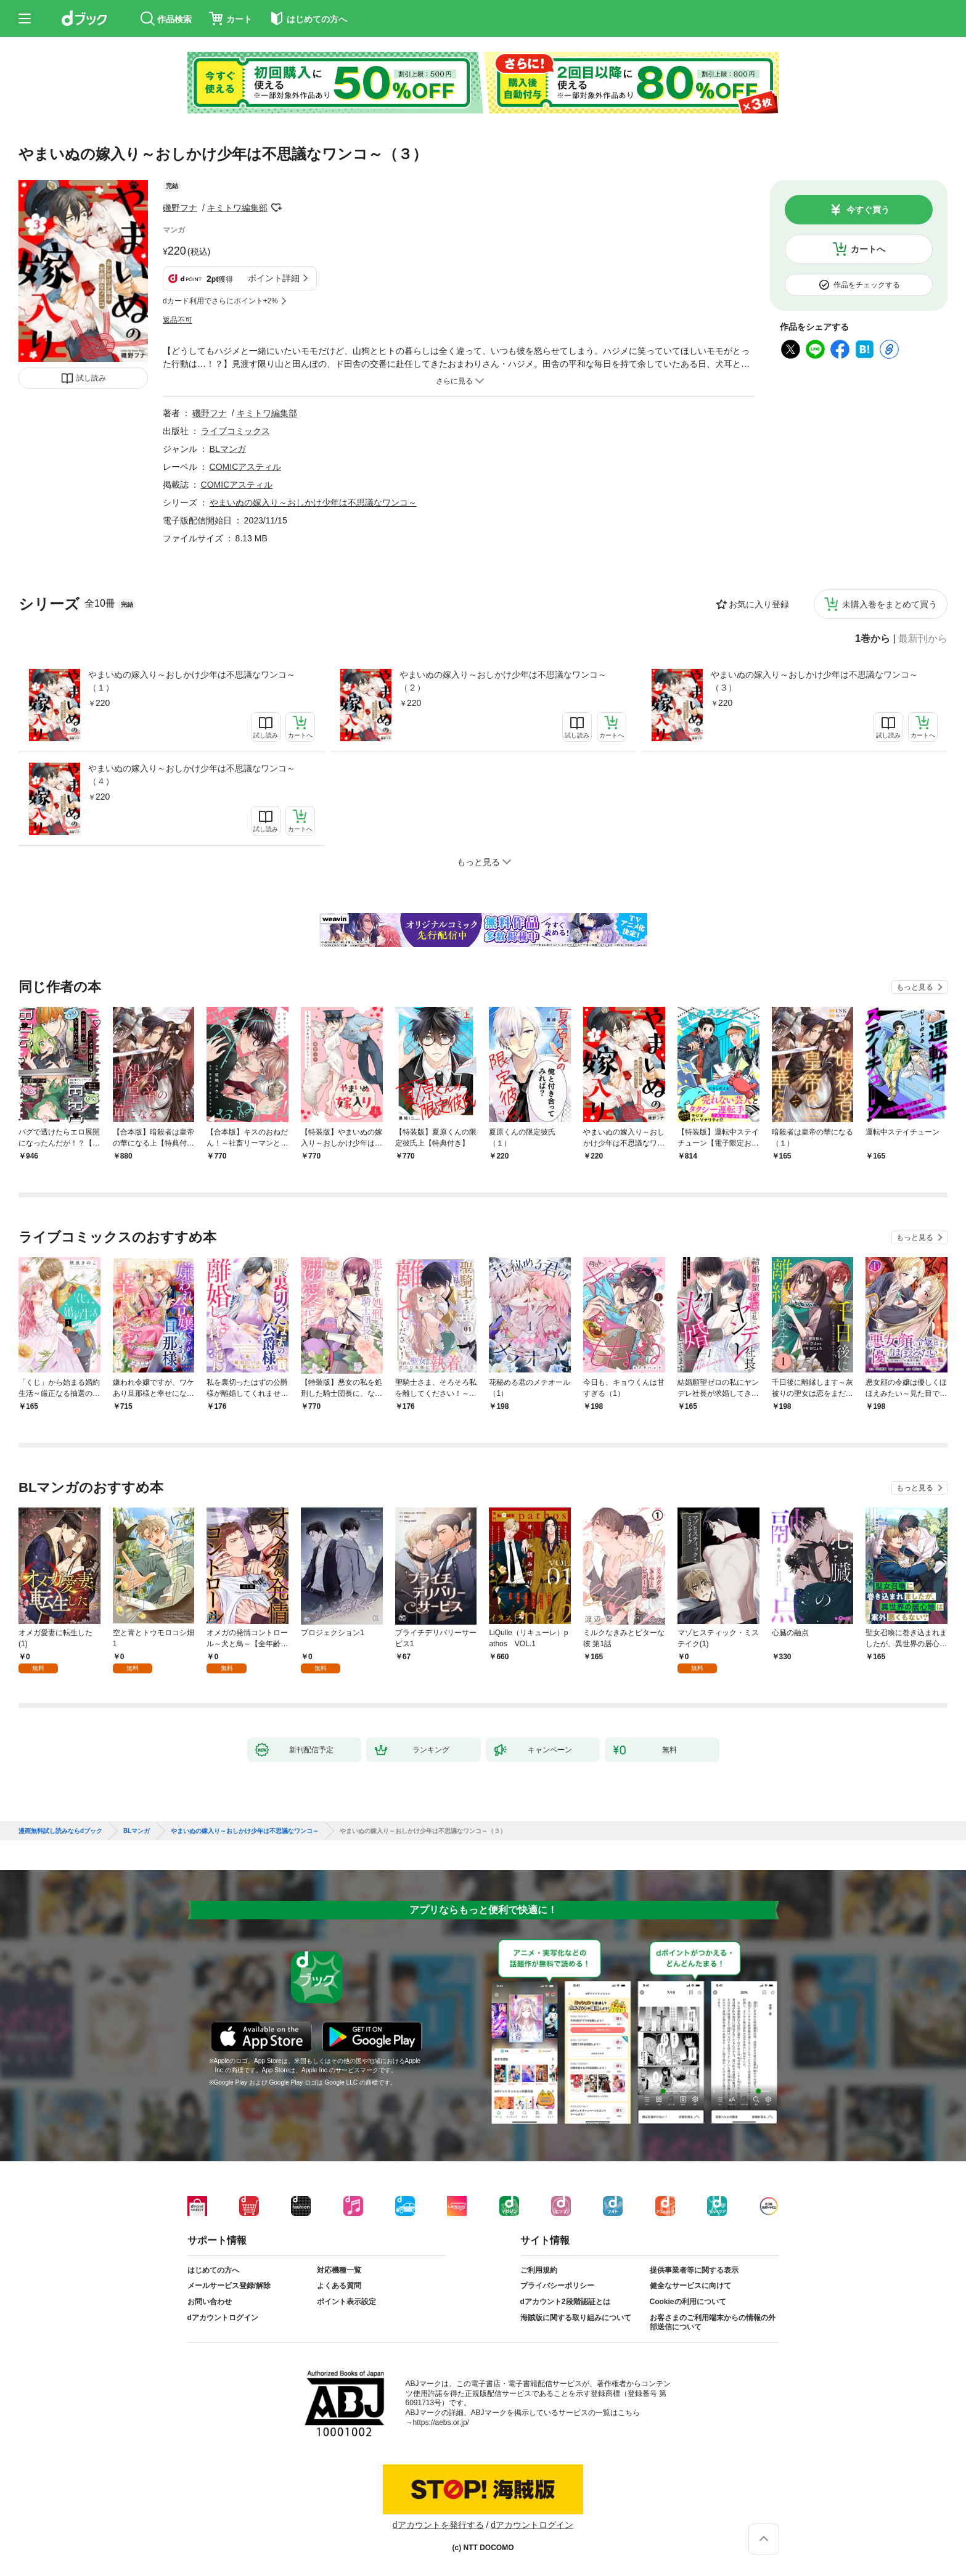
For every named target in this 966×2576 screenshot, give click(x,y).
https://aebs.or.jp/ (441, 2422)
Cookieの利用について (688, 2301)
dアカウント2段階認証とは (565, 2301)
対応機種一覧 (339, 2270)
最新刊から (923, 639)
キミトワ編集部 (237, 208)
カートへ (868, 249)
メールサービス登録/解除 (229, 2285)
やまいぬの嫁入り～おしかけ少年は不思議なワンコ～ (313, 502)
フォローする (276, 208)
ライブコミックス (235, 431)
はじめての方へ (213, 2270)
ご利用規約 (538, 2270)
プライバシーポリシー (557, 2285)
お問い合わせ (209, 2301)
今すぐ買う (868, 210)
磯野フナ (180, 208)
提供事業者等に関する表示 (694, 2270)
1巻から (872, 639)
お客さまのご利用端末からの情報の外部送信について (713, 2322)
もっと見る (914, 987)
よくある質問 (339, 2285)
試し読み (91, 378)
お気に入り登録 (759, 604)
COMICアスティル (246, 467)
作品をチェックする (866, 285)
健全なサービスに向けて (690, 2285)
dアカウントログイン (222, 2317)
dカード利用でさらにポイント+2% (220, 301)
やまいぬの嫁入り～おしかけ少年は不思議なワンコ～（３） (814, 681)
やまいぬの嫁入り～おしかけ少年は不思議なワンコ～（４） (191, 774)
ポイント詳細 (274, 278)
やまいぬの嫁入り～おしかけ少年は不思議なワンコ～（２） (503, 681)
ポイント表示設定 (346, 2301)
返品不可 (177, 320)
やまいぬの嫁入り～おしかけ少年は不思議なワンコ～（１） (191, 681)
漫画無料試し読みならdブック (60, 1831)
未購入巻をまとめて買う (889, 604)
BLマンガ (228, 449)
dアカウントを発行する (438, 2525)
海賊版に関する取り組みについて (575, 2317)
